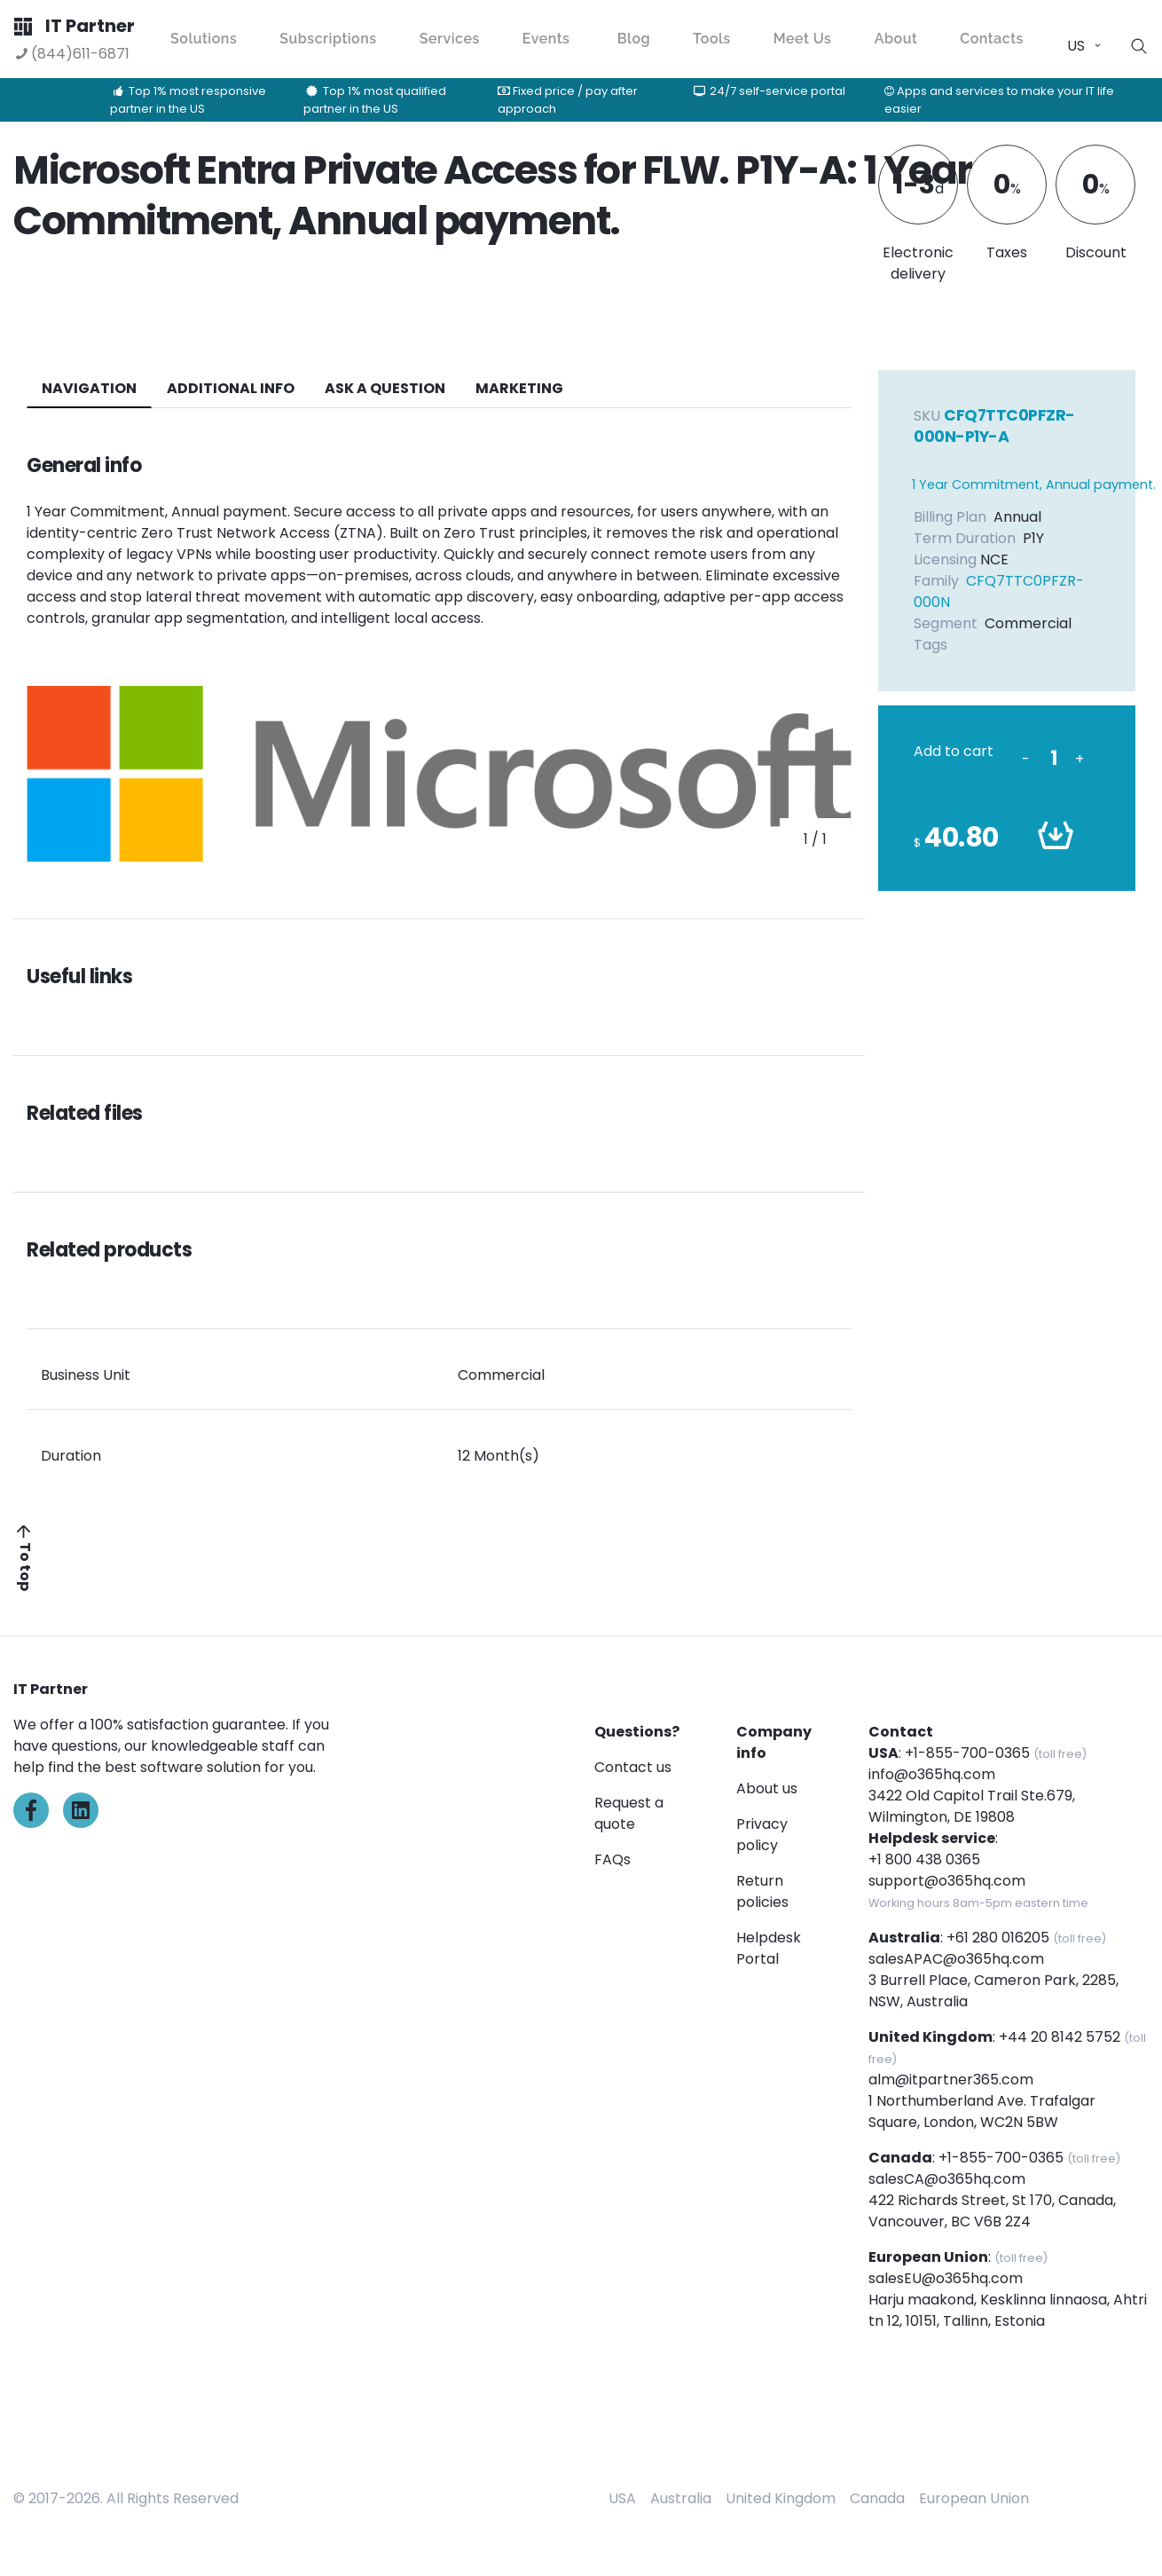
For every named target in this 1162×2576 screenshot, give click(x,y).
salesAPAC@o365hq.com (956, 1959)
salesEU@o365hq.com (945, 2278)
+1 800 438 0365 (924, 1859)
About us (766, 1788)
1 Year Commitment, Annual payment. (1034, 484)
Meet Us (802, 38)
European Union (974, 2498)
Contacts (992, 38)
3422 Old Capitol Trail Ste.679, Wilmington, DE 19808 (971, 1806)
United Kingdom (781, 2498)
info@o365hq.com (931, 1774)
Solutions (203, 38)
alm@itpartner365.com (950, 2079)
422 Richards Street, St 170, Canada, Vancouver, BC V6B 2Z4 (992, 2211)
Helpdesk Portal (768, 1948)
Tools (712, 38)
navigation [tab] (89, 388)
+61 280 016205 (997, 1937)
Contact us (632, 1767)
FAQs (612, 1859)
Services (450, 38)
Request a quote (628, 1813)
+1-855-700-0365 (967, 1753)
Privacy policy (762, 1834)
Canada (877, 2498)
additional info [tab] (230, 388)
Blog (633, 38)
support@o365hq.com (946, 1881)
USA (622, 2498)
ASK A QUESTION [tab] (385, 388)
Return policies (762, 1891)
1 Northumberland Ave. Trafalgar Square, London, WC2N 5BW (981, 2111)
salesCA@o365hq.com (946, 2179)
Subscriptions (327, 38)
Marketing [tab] (519, 388)
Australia (680, 2498)
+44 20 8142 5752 (1059, 2037)
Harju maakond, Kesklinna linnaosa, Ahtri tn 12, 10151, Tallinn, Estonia (1007, 2310)
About (896, 38)
